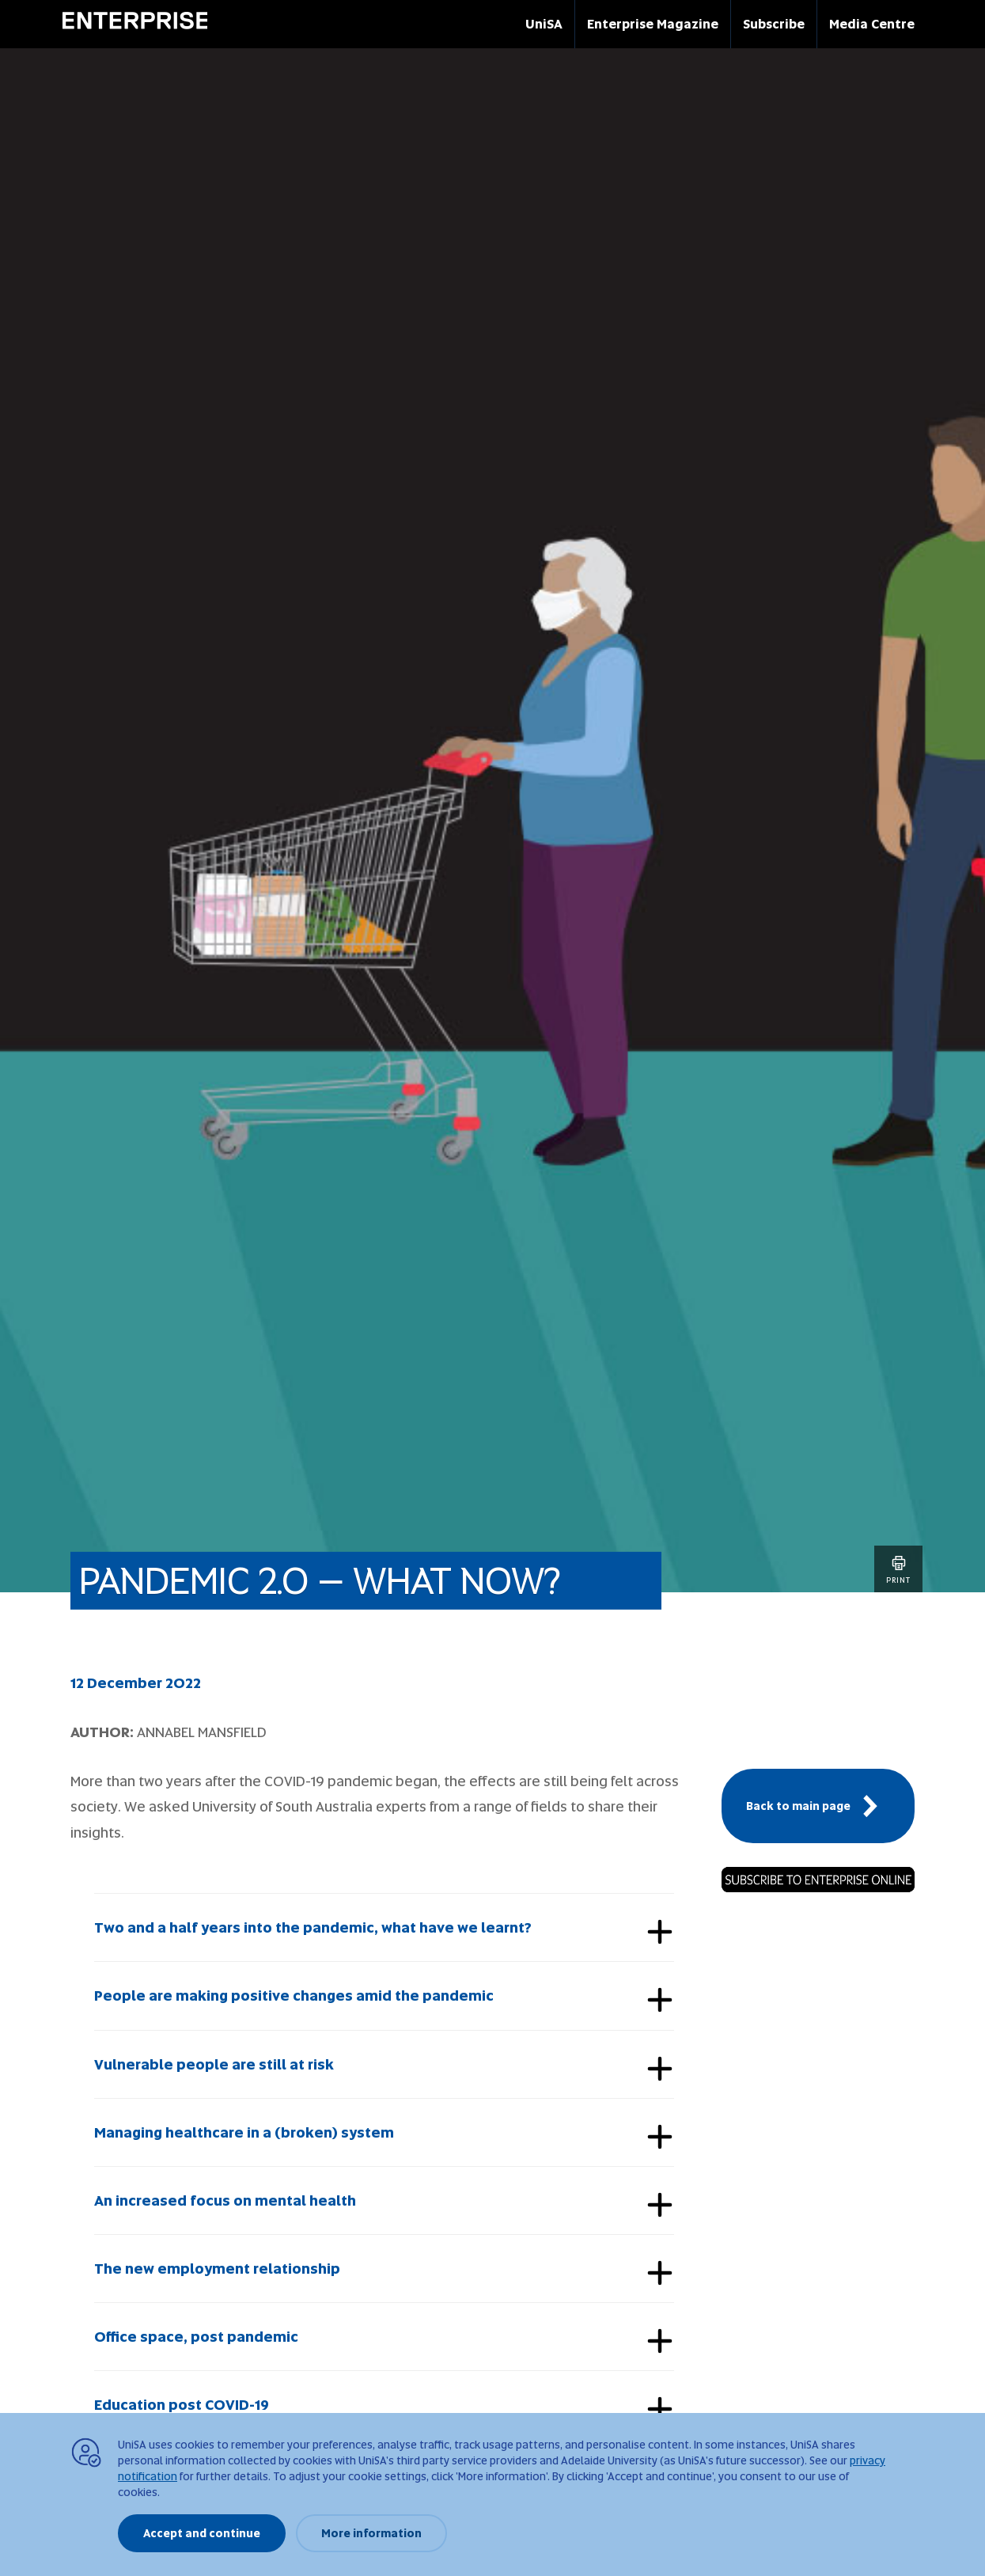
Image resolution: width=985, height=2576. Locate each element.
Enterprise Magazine (652, 24)
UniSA (544, 24)
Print (898, 1569)
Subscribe (774, 24)
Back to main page (818, 1806)
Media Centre (872, 24)
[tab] (384, 1927)
